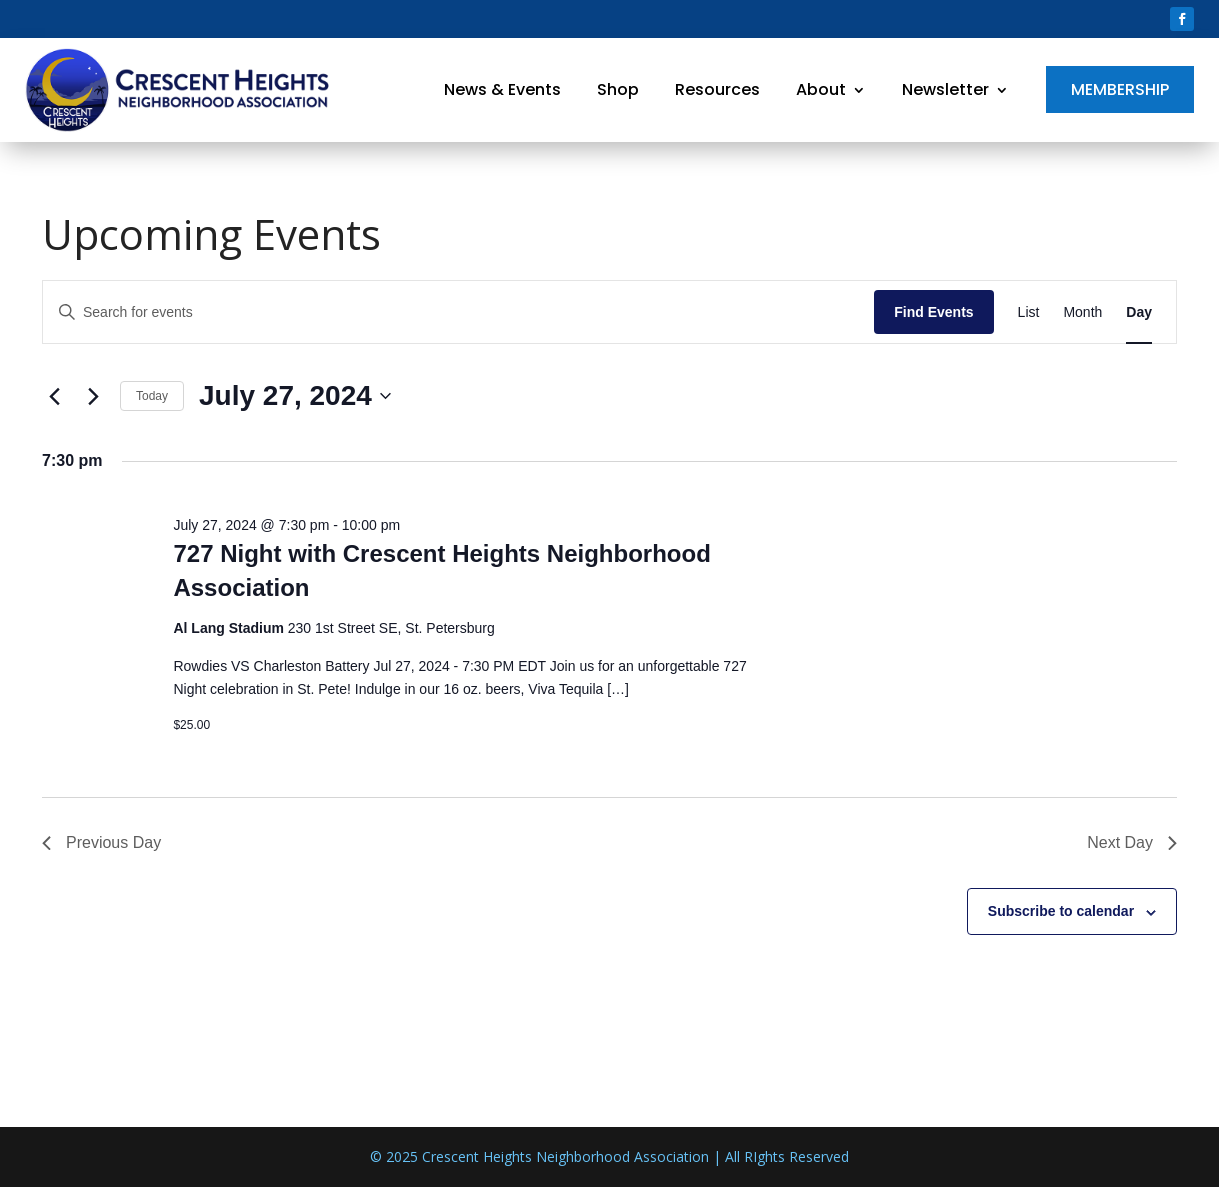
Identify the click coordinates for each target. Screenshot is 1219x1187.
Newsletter (945, 89)
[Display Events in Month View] (1082, 312)
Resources (717, 89)
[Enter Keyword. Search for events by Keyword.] (458, 312)
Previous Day (101, 842)
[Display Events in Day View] (1139, 312)
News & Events (502, 89)
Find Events (933, 312)
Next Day (1132, 842)
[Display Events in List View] (1029, 312)
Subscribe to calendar (1061, 911)
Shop (618, 89)
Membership (1120, 89)
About (821, 89)
